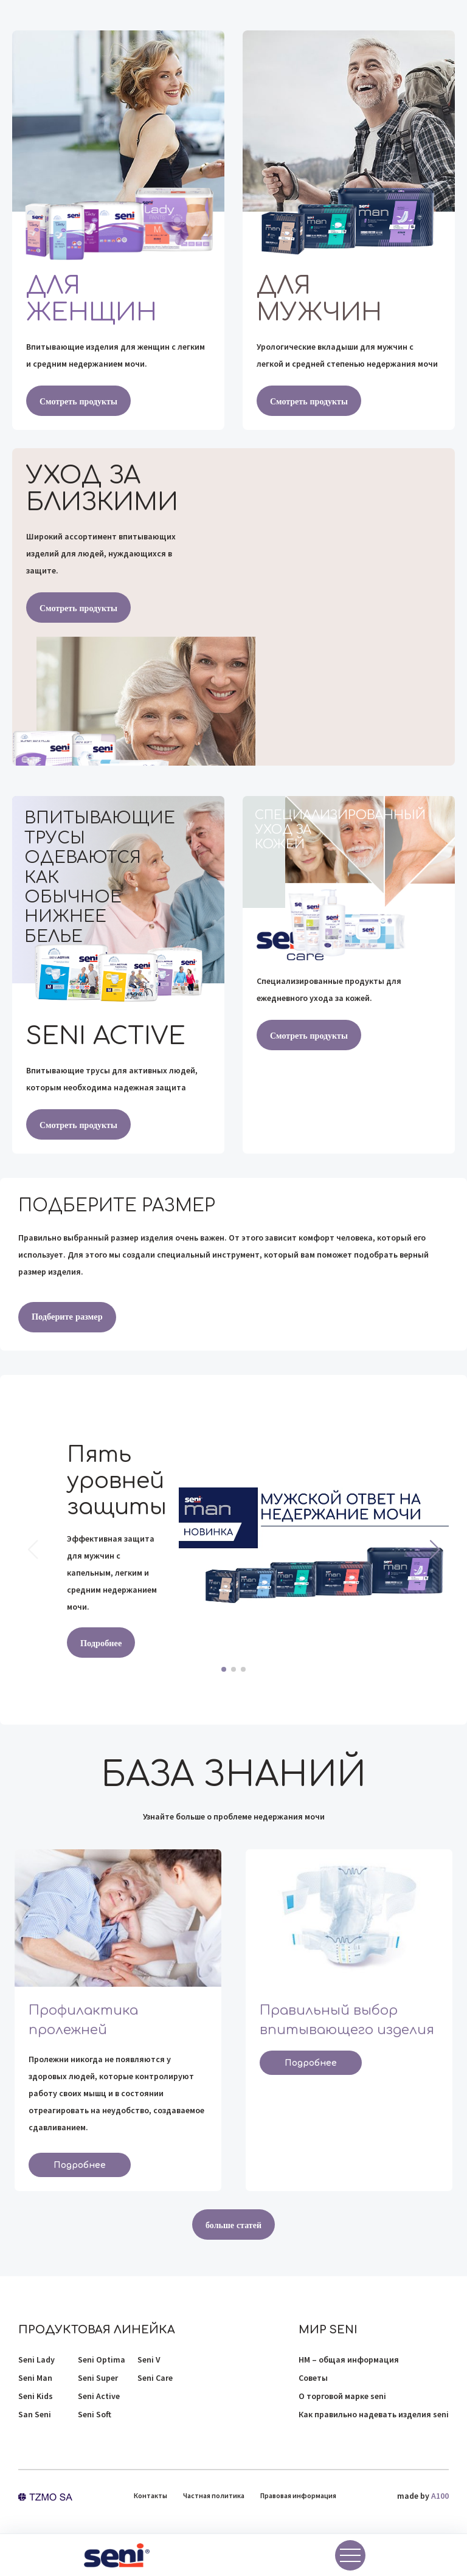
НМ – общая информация (349, 2359)
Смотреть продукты (78, 401)
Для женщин (91, 299)
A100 (440, 2495)
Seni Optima (101, 2359)
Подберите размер (66, 1316)
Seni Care (155, 2377)
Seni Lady (36, 2359)
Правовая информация (298, 2495)
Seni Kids (35, 2396)
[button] (434, 1549)
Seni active (105, 1036)
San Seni (34, 2414)
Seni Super (98, 2377)
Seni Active (99, 2396)
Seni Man (35, 2377)
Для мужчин (319, 299)
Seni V (149, 2359)
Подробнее (100, 1643)
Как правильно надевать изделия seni (374, 2414)
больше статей (233, 2225)
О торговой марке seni (342, 2396)
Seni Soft (94, 2414)
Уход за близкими (102, 489)
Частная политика (213, 2495)
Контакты (150, 2495)
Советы (313, 2377)
